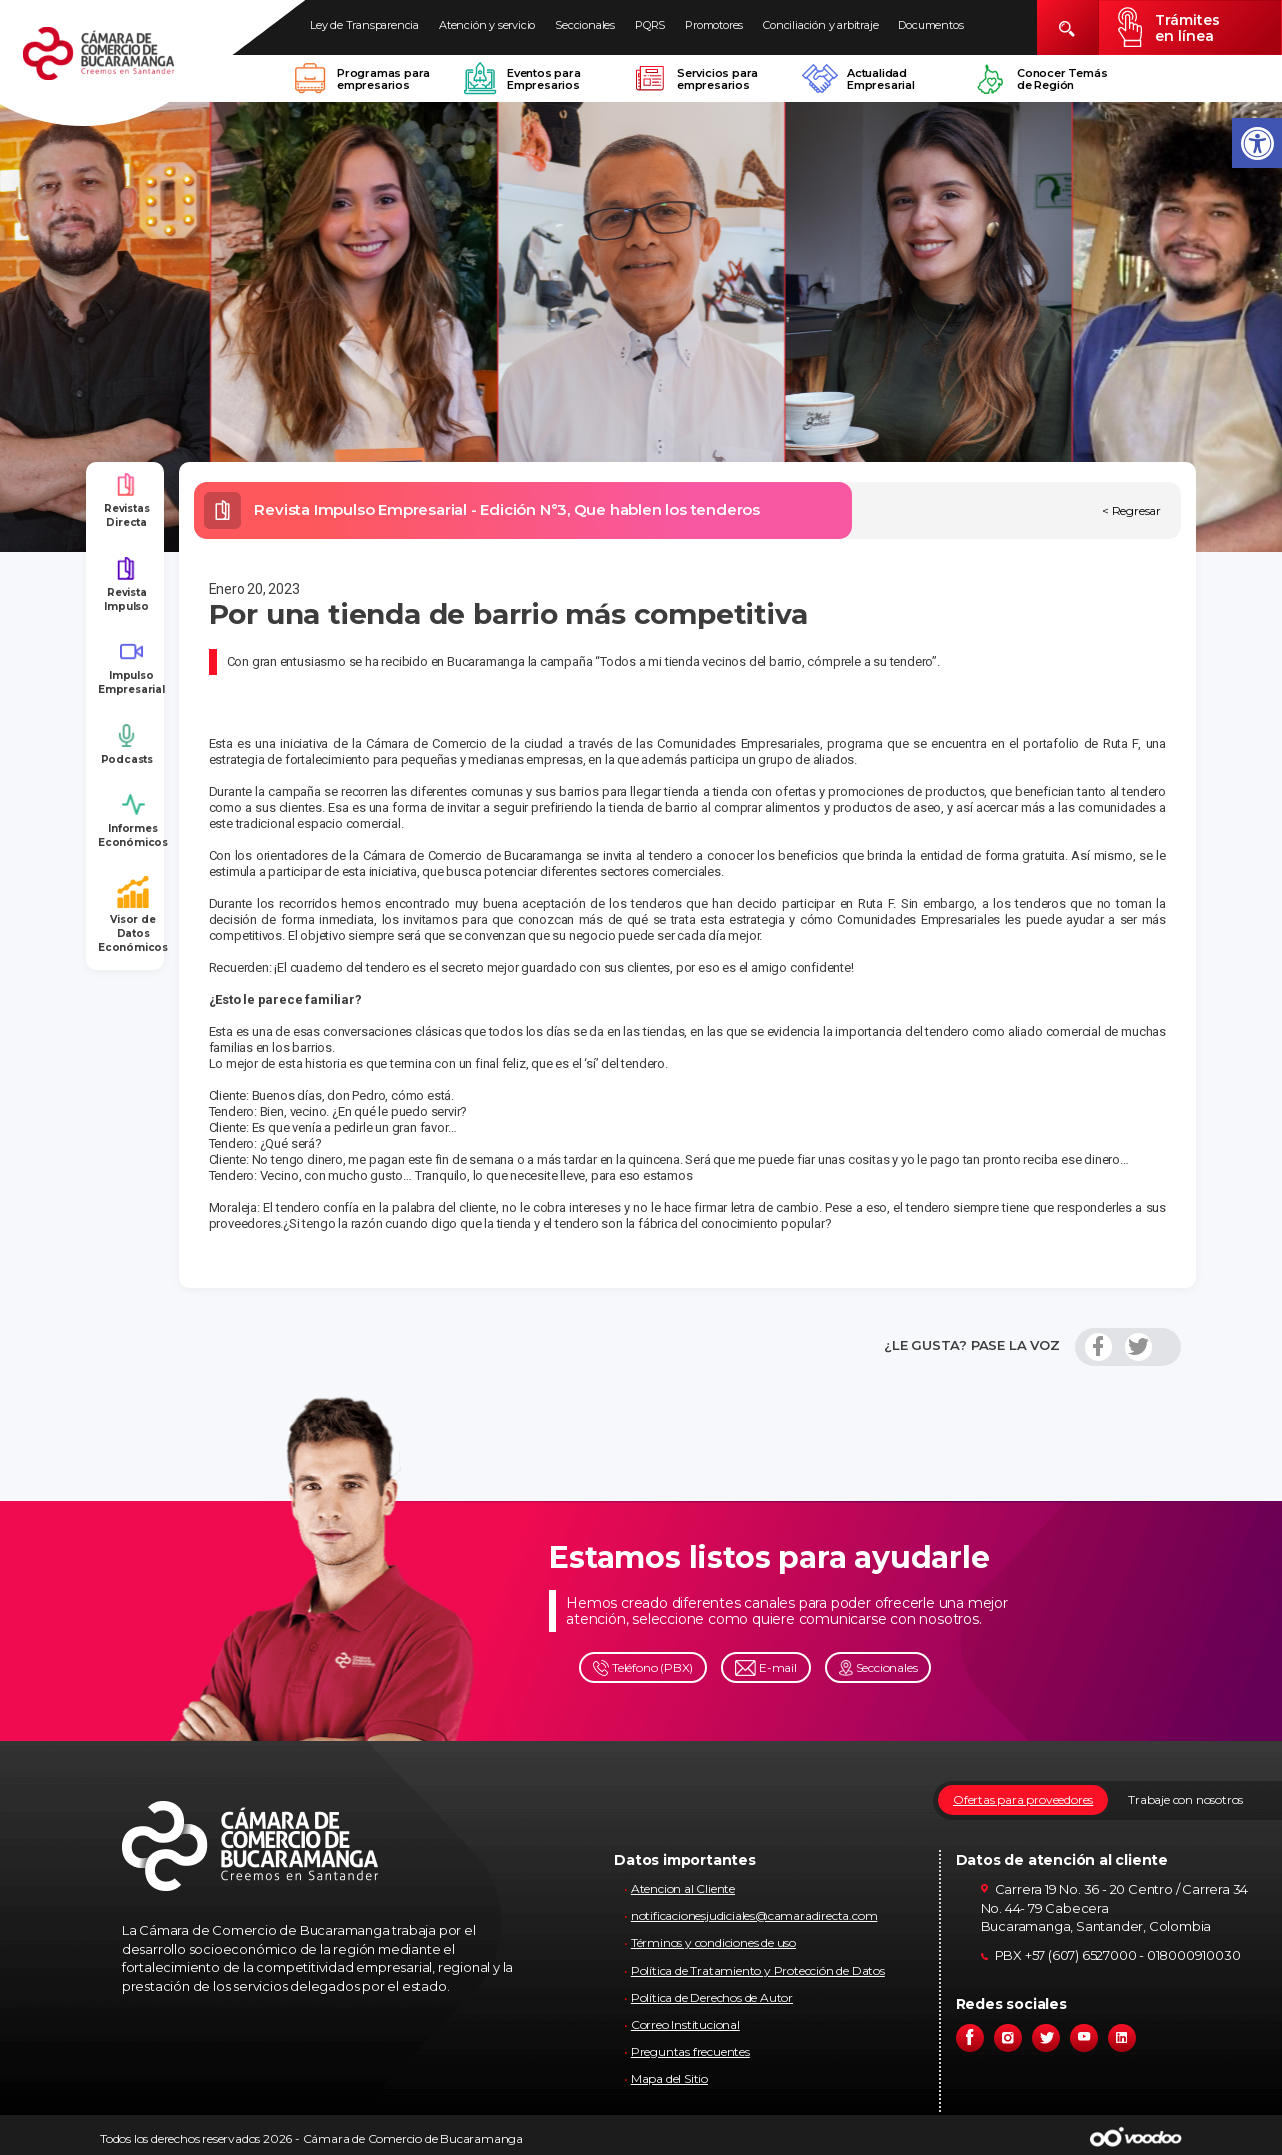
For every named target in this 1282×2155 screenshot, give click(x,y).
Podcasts (127, 744)
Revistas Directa (126, 500)
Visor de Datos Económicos (133, 915)
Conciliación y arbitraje (820, 25)
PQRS (650, 25)
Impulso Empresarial (131, 667)
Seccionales (585, 25)
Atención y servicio (487, 25)
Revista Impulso (126, 584)
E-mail (766, 1668)
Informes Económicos (133, 820)
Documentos (930, 25)
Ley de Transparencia (364, 25)
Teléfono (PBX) (643, 1668)
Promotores (714, 25)
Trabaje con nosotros (1185, 1799)
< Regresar (1131, 510)
